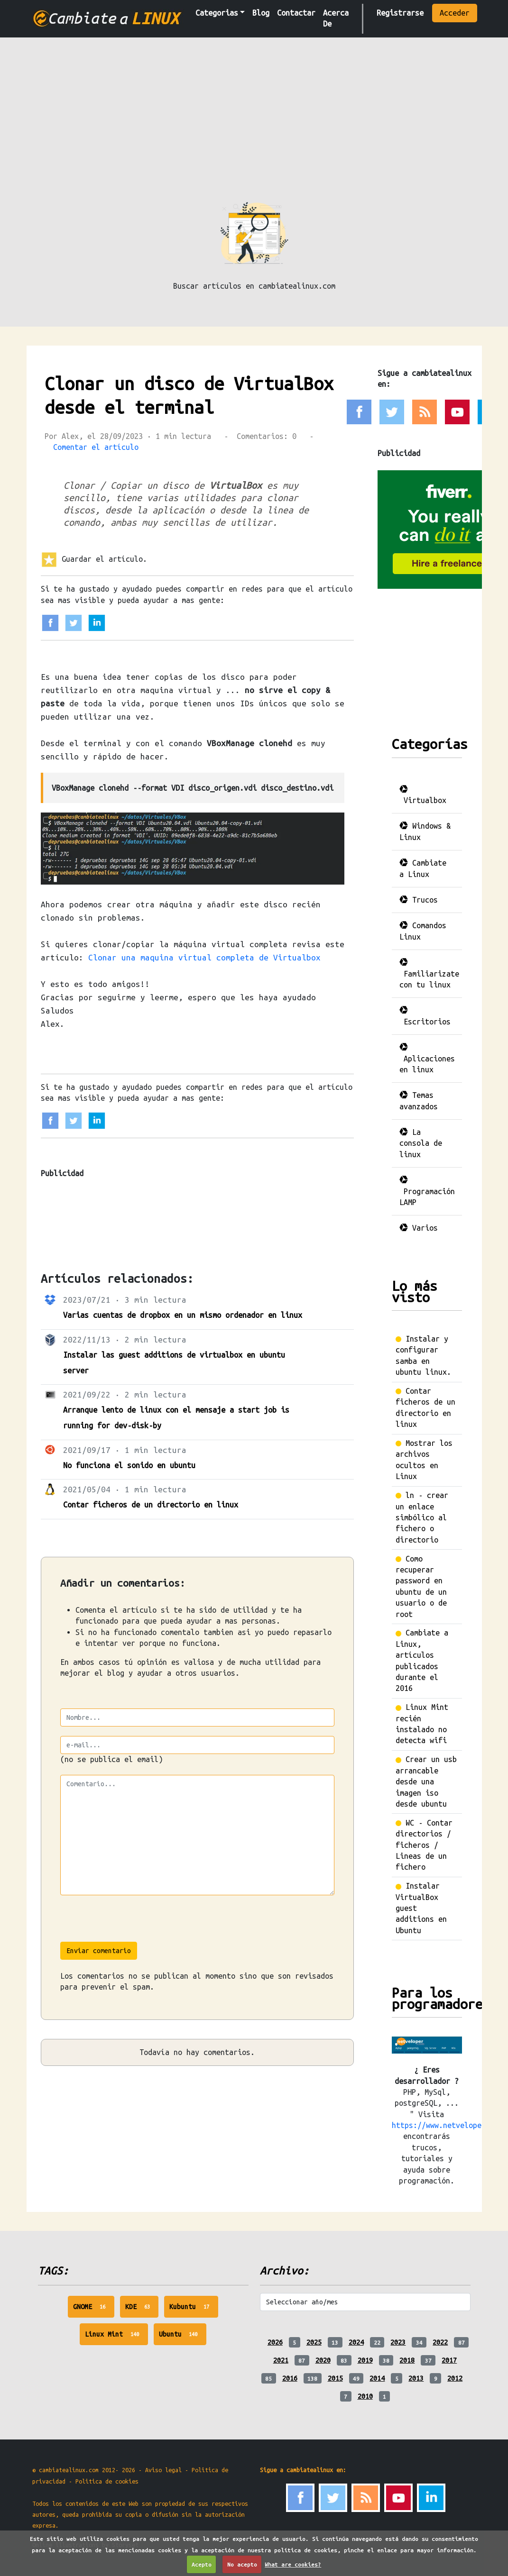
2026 (275, 2342)
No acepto (242, 2564)
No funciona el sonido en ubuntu (129, 1465)
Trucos (418, 899)
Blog (260, 13)
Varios (418, 1228)
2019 (365, 2360)
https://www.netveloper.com (447, 2125)
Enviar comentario (98, 1951)
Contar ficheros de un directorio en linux (150, 1504)
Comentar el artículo (96, 447)
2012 (454, 2378)
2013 (416, 2378)
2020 (323, 2360)
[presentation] (132, 1923)
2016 (289, 2378)
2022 (440, 2342)
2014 (377, 2378)
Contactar (296, 13)
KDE (142, 2309)
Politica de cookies (107, 2481)
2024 (356, 2342)
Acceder (455, 13)
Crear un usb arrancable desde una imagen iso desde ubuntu (426, 1781)
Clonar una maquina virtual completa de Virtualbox (204, 957)
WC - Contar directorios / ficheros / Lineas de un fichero (424, 1845)
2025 (314, 2342)
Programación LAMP (427, 1191)
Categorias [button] (216, 13)
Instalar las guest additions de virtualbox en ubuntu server (174, 1363)
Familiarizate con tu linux (429, 973)
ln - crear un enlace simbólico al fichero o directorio (422, 1517)
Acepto (202, 2564)
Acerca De (336, 18)
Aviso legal (163, 2469)
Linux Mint (116, 2336)
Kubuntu (193, 2309)
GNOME (93, 2309)
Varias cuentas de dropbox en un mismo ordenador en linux (182, 1315)
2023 (398, 2342)
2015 (335, 2378)
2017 (449, 2360)
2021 (280, 2360)
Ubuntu (183, 2336)
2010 (365, 2396)
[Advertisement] (254, 127)
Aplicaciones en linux (427, 1058)
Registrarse (400, 13)
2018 (407, 2360)
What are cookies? (293, 2564)
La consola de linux (420, 1143)
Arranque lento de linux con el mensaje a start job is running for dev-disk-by (176, 1418)
